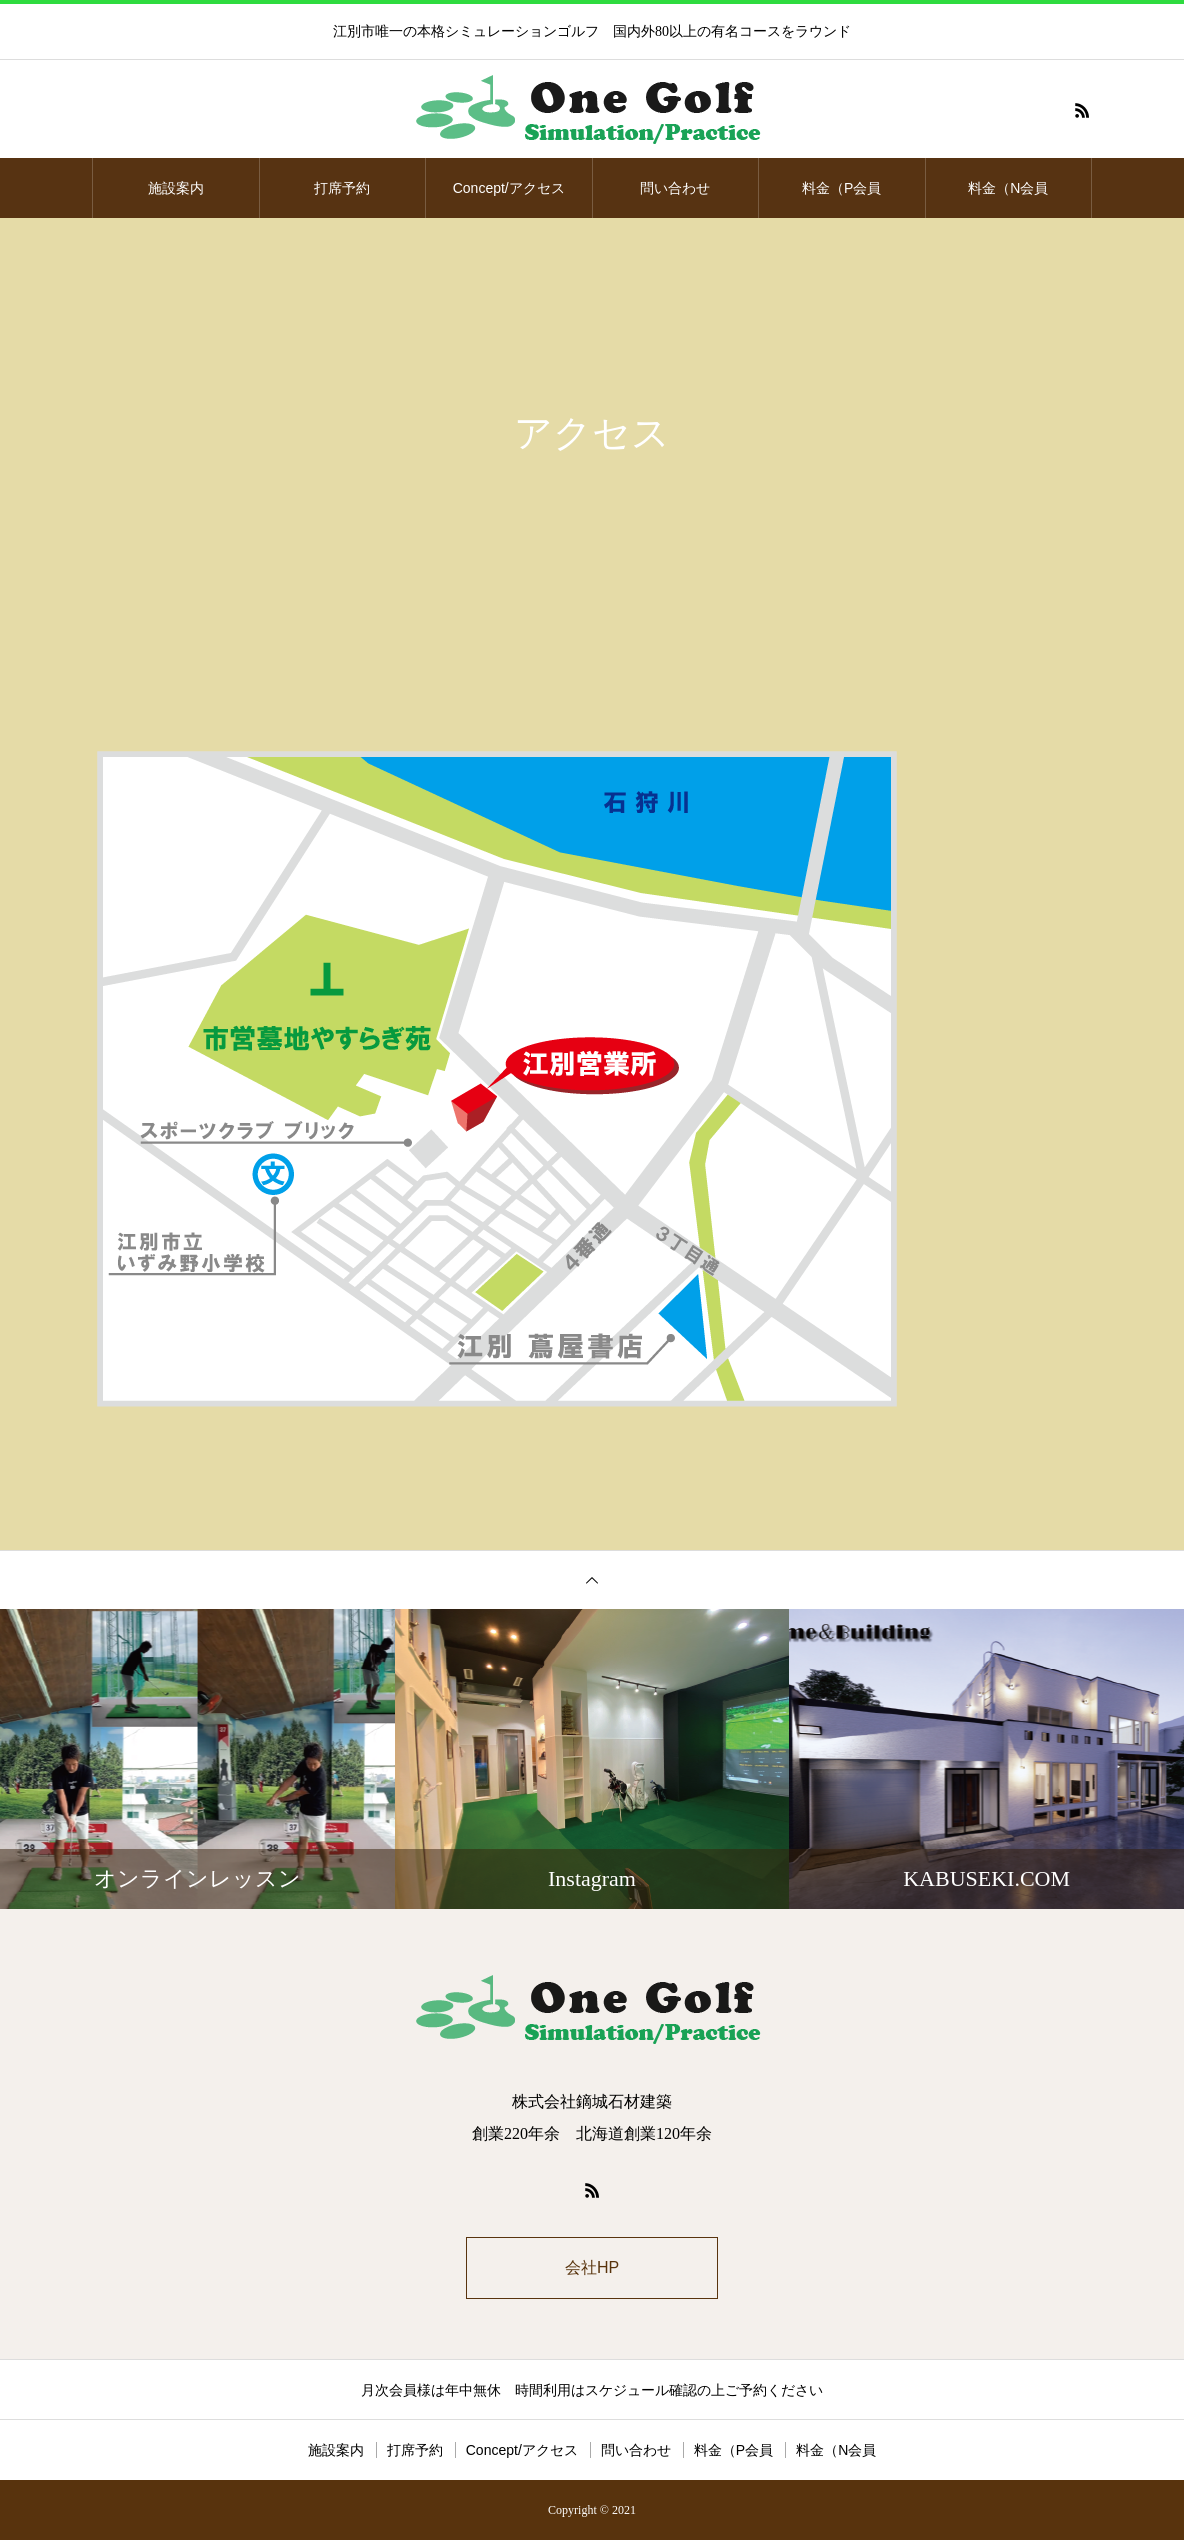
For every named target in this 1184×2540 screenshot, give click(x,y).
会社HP (592, 2267)
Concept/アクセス (509, 188)
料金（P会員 (841, 188)
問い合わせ (675, 188)
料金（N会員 (1008, 188)
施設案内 (176, 188)
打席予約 (342, 188)
